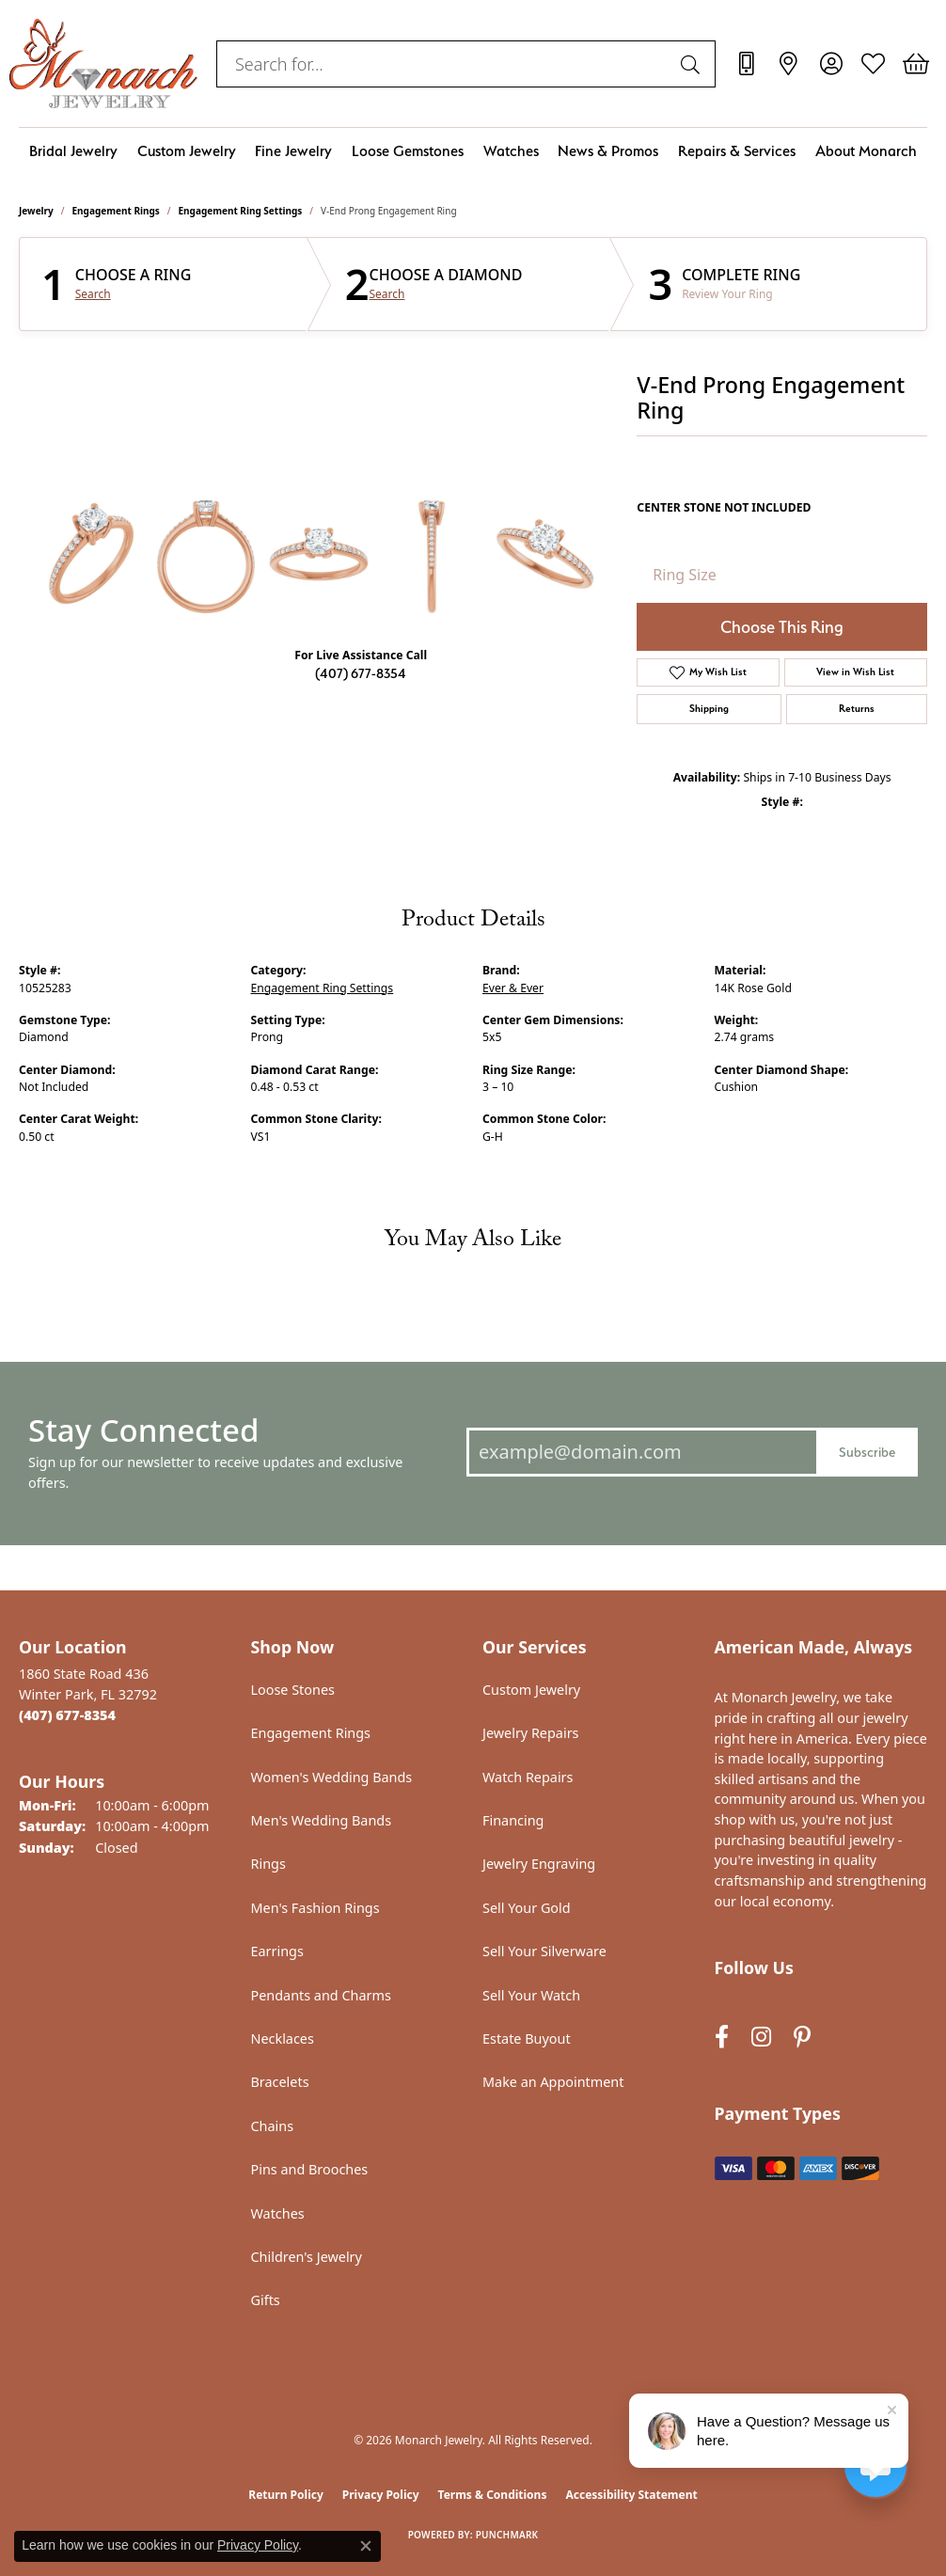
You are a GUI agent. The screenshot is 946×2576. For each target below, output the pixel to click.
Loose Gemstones (408, 151)
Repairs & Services (737, 151)
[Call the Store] (67, 1715)
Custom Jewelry (186, 151)
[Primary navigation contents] (473, 151)
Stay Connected (143, 1430)
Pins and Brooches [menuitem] (310, 2169)
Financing (513, 1820)
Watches (511, 151)
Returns (857, 709)
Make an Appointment (552, 2082)
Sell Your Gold (526, 1908)
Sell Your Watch (531, 1995)
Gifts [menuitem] (265, 2300)
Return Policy (285, 2495)
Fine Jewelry (293, 151)
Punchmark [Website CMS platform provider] (507, 2534)
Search (93, 294)
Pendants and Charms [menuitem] (321, 1995)
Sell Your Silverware (544, 1951)
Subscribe (867, 1452)
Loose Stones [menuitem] (293, 1690)
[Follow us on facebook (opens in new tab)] (722, 2037)
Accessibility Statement (631, 2495)
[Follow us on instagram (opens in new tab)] (761, 2037)
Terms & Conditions (492, 2495)
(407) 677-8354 (360, 673)
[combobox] (444, 64)
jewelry (36, 210)
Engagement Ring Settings (241, 210)
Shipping (709, 709)
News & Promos (608, 151)
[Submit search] (693, 64)
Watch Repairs (527, 1777)
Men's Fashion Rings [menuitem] (315, 1908)
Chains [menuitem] (272, 2126)
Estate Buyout (526, 2038)
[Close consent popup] (365, 2546)
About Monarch (866, 151)
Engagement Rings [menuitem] (311, 1733)
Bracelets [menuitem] (280, 2082)
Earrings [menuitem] (277, 1951)
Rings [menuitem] (268, 1864)
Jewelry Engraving (538, 1864)
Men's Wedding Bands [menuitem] (321, 1820)
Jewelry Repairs (530, 1733)
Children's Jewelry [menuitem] (306, 2257)
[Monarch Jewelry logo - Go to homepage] (103, 63)
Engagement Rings (116, 210)
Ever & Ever (513, 988)
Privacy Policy (380, 2495)
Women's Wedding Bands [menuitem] (332, 1777)
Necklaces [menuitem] (282, 2038)
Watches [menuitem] (278, 2213)
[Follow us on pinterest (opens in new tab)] (802, 2037)
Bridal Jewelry (73, 151)
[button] (831, 64)
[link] (746, 64)
